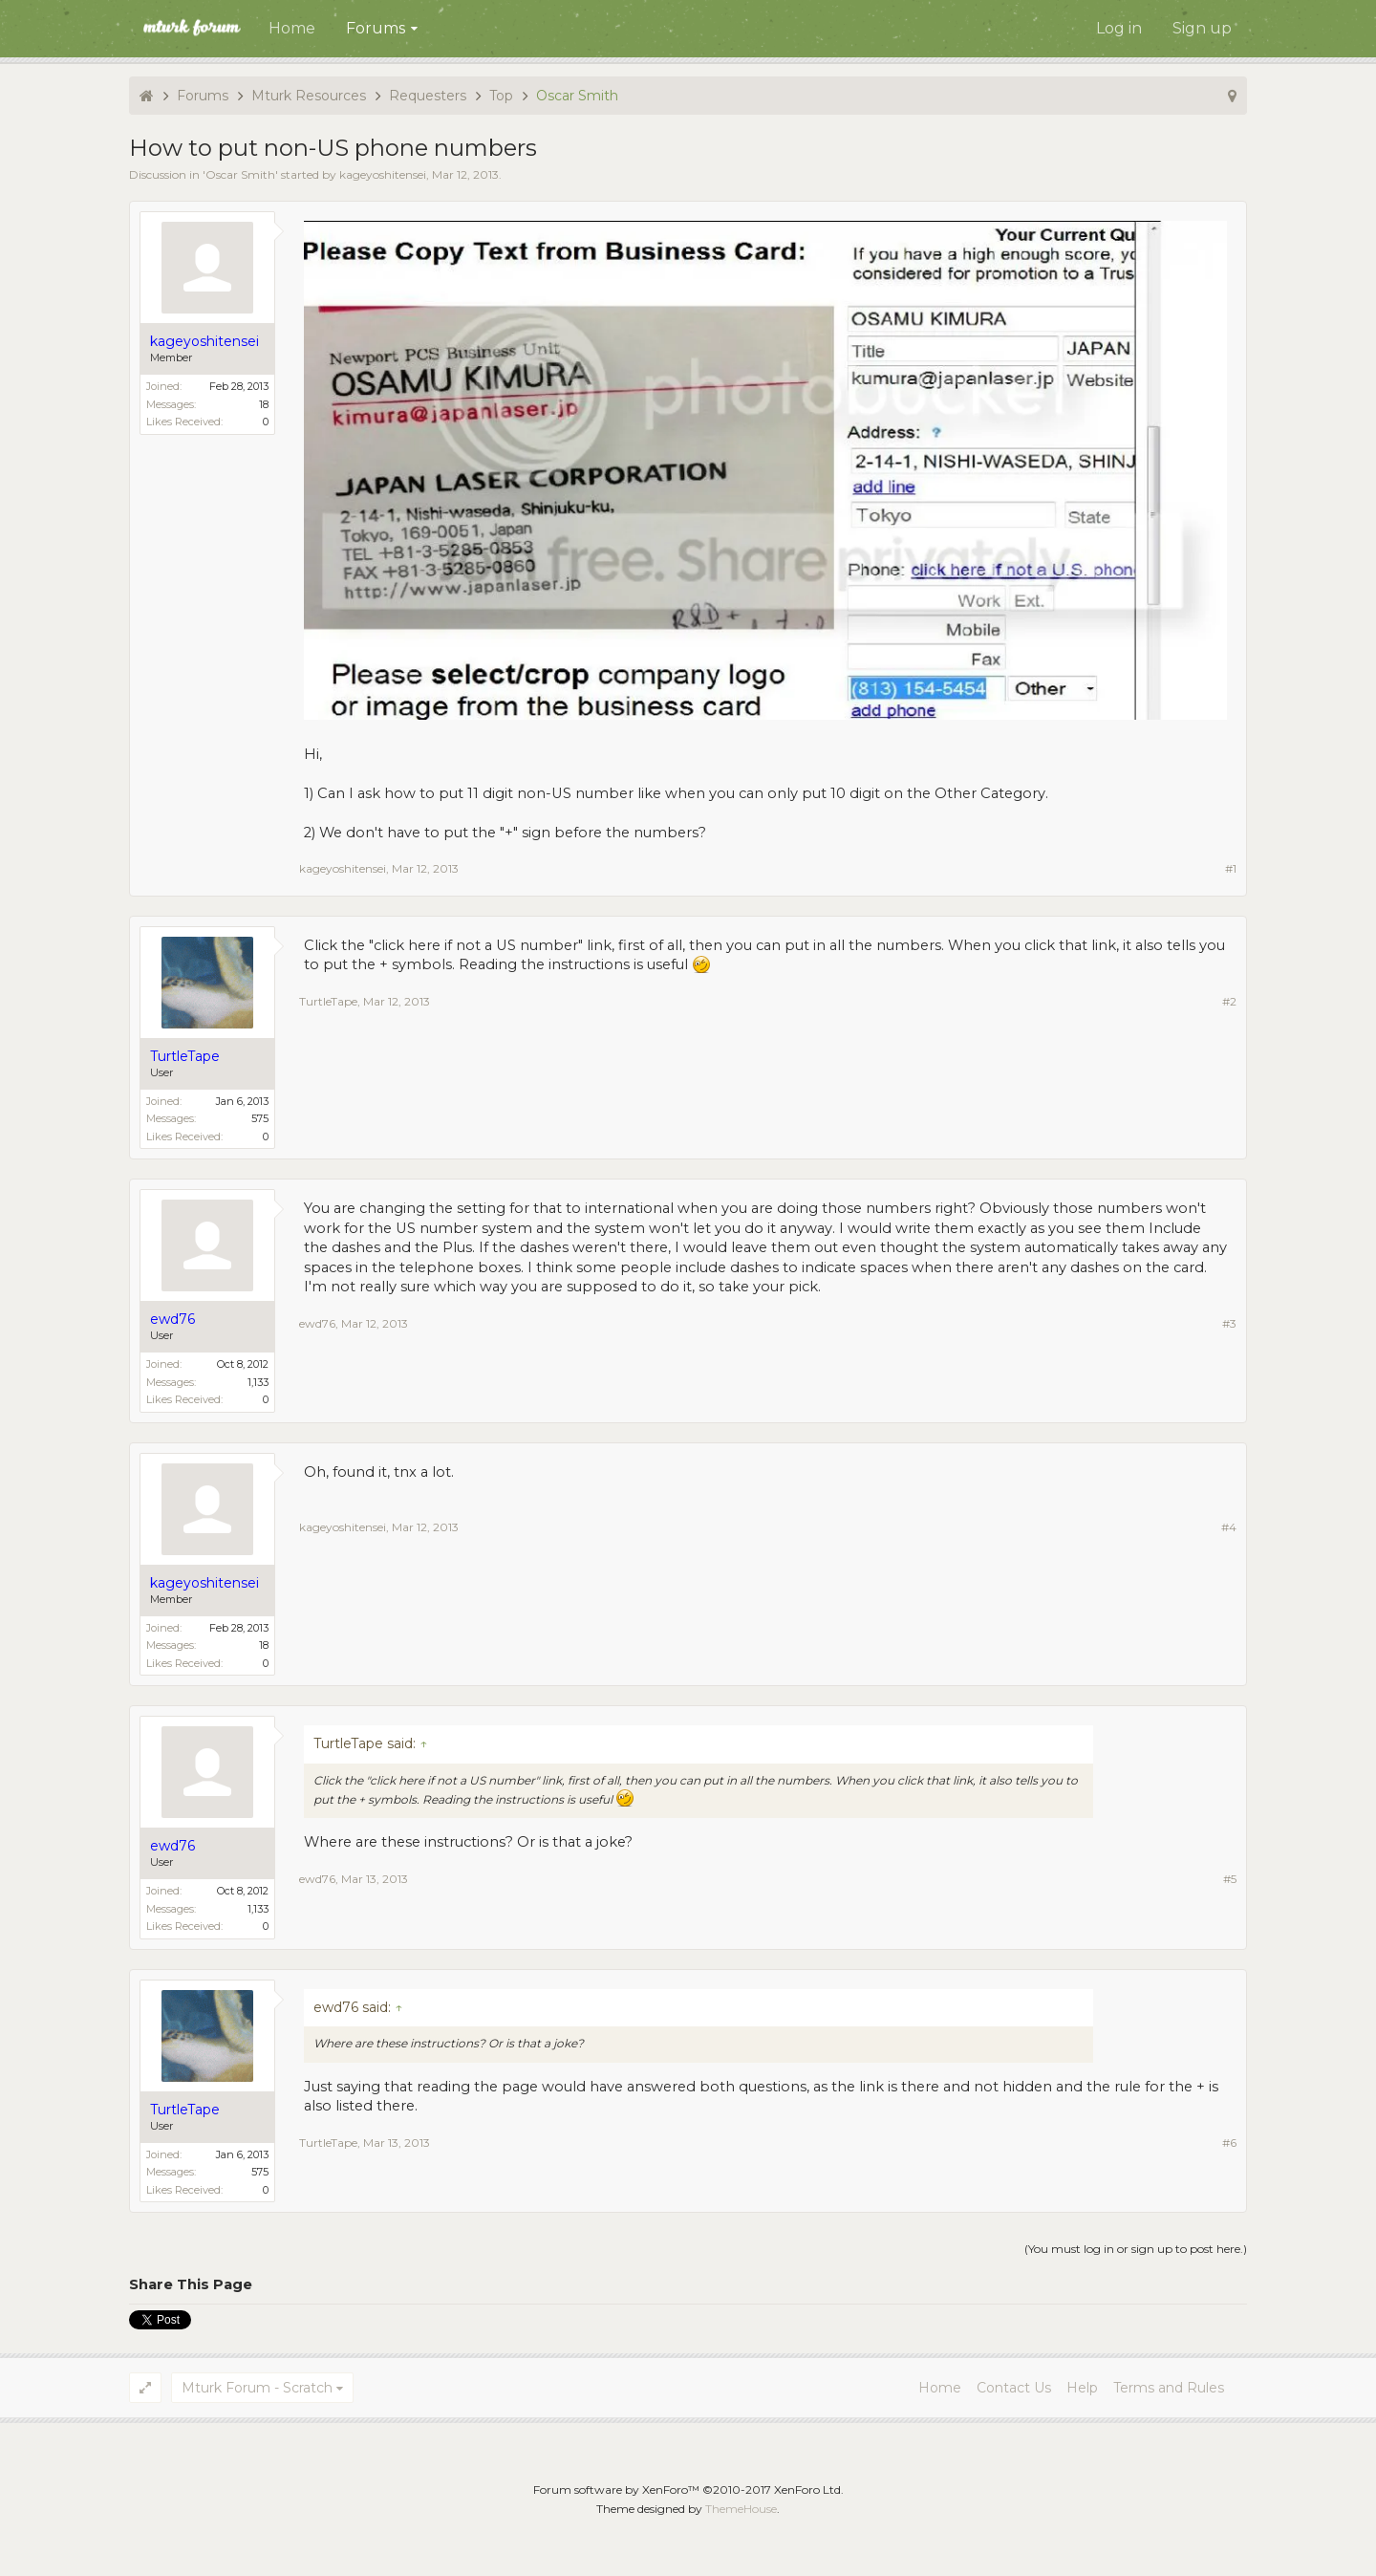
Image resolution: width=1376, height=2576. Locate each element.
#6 (1229, 2142)
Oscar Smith (240, 174)
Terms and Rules (1168, 2387)
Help (1082, 2387)
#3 (1229, 1323)
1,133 (258, 1382)
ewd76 (317, 1323)
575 (260, 1118)
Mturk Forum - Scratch (257, 2387)
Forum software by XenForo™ (688, 2489)
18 (264, 404)
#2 (1229, 1001)
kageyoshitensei (382, 174)
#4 (1228, 1527)
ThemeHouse (741, 2508)
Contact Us (1014, 2387)
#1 (1230, 868)
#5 (1229, 1879)
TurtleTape (328, 1001)
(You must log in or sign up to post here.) (1135, 2248)
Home (292, 28)
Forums (375, 28)
